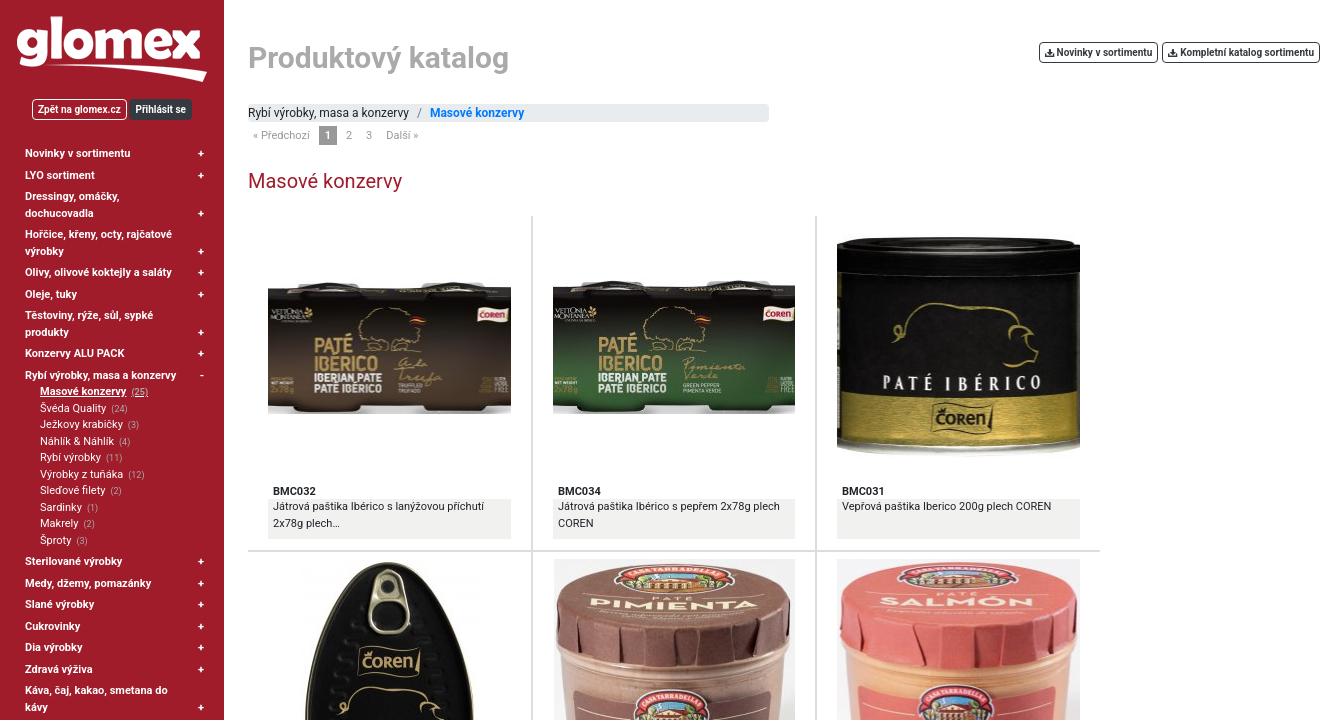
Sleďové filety (72, 490)
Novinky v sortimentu (77, 153)
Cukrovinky (52, 626)
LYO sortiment (60, 175)
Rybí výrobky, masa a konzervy (100, 375)
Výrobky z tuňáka (81, 474)
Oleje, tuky (51, 294)
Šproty (55, 540)
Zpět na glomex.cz (79, 109)
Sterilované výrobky (73, 561)
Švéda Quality (73, 408)
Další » (402, 135)
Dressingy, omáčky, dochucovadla (72, 205)
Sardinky (61, 507)
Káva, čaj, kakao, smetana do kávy (96, 699)
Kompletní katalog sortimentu (1241, 52)
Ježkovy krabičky (81, 424)
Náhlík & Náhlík (77, 441)
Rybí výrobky (70, 457)
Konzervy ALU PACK (74, 353)
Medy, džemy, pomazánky (88, 583)
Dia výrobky (53, 647)
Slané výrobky (59, 604)
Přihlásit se (160, 109)
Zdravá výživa (59, 669)
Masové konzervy (83, 391)
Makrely (59, 523)
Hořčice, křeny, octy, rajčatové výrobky (98, 243)
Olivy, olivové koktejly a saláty (98, 272)
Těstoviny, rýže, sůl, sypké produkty (89, 324)
